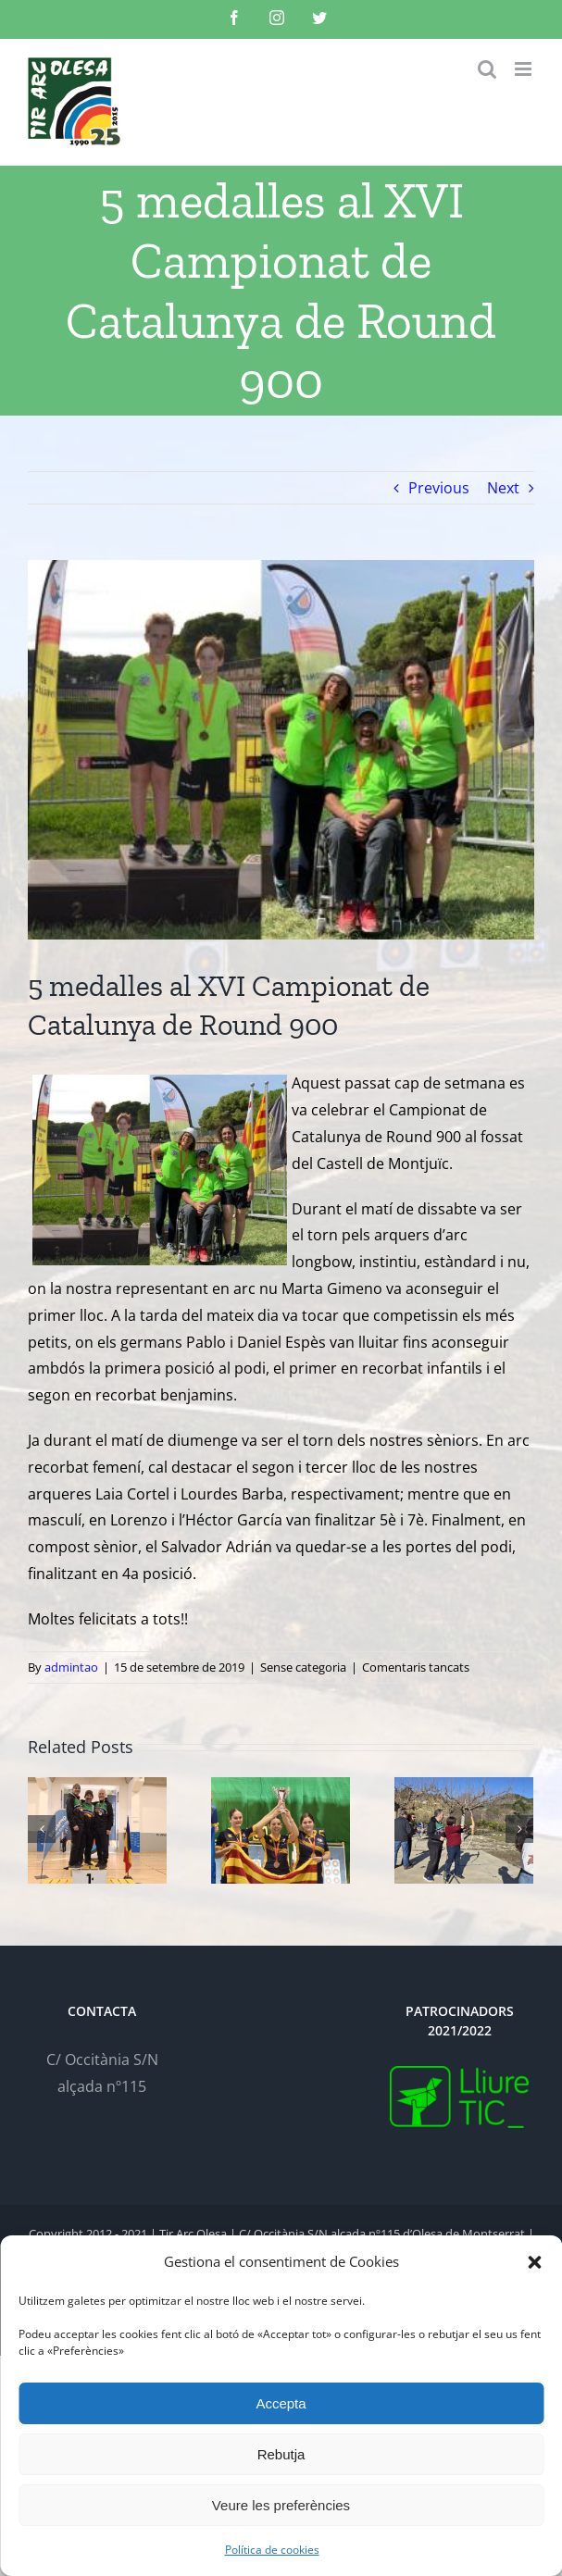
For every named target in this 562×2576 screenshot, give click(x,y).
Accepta (281, 2403)
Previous (438, 488)
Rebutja (281, 2454)
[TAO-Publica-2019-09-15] (281, 750)
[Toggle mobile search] (487, 69)
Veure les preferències (281, 2505)
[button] (534, 2262)
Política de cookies (272, 2549)
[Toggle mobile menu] (524, 69)
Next (503, 488)
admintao (71, 1667)
